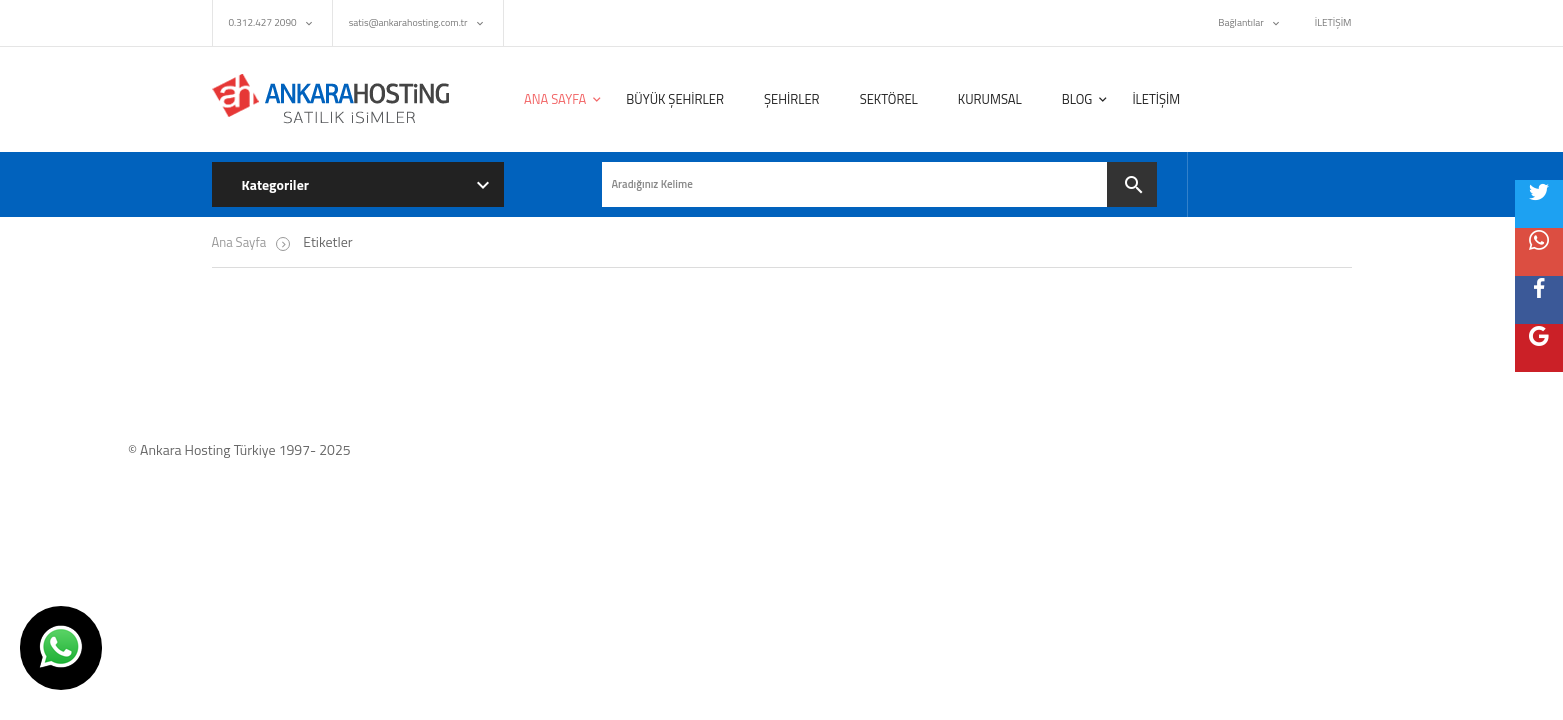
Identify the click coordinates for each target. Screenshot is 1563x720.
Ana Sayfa (239, 242)
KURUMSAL (990, 99)
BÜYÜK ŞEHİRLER (675, 99)
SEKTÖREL (889, 99)
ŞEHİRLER (792, 99)
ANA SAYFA (555, 99)
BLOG (1077, 99)
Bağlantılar (1240, 22)
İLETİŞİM (1333, 22)
